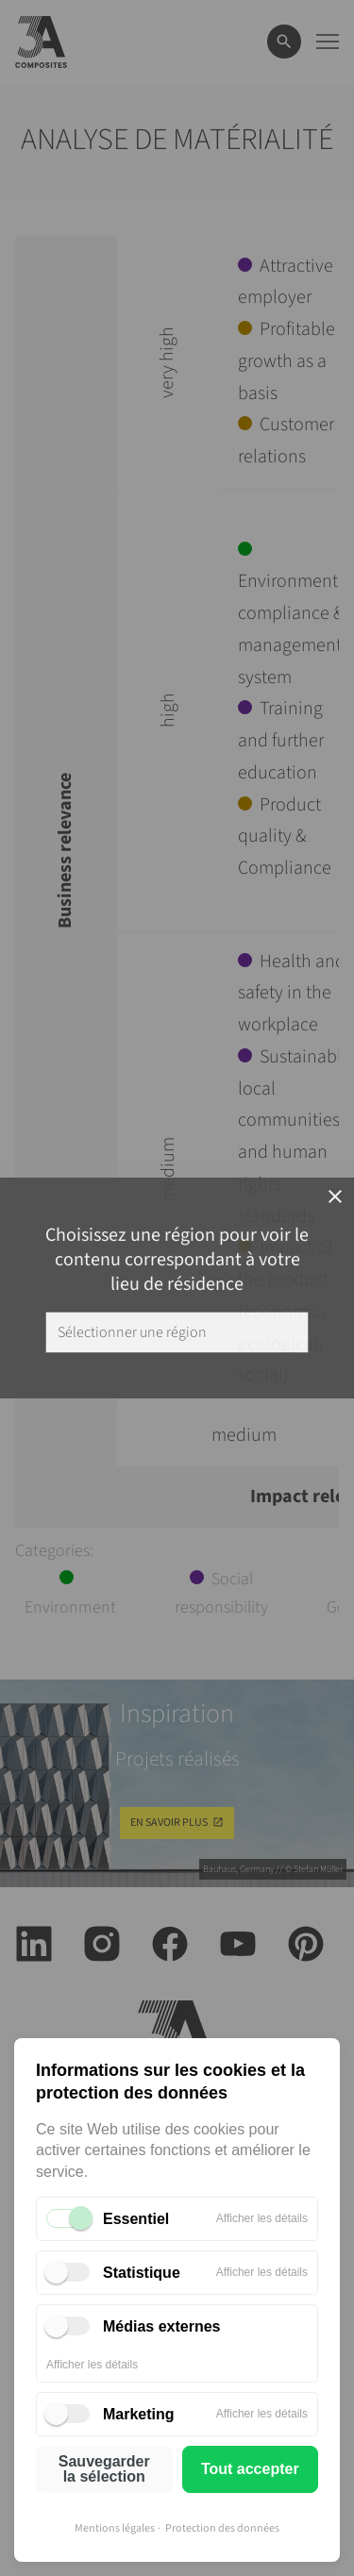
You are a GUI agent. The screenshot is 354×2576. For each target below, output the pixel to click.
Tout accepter (250, 2469)
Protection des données (222, 2528)
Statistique (141, 2273)
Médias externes (162, 2326)
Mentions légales (115, 2528)
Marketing (139, 2414)
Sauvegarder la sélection (104, 2468)
